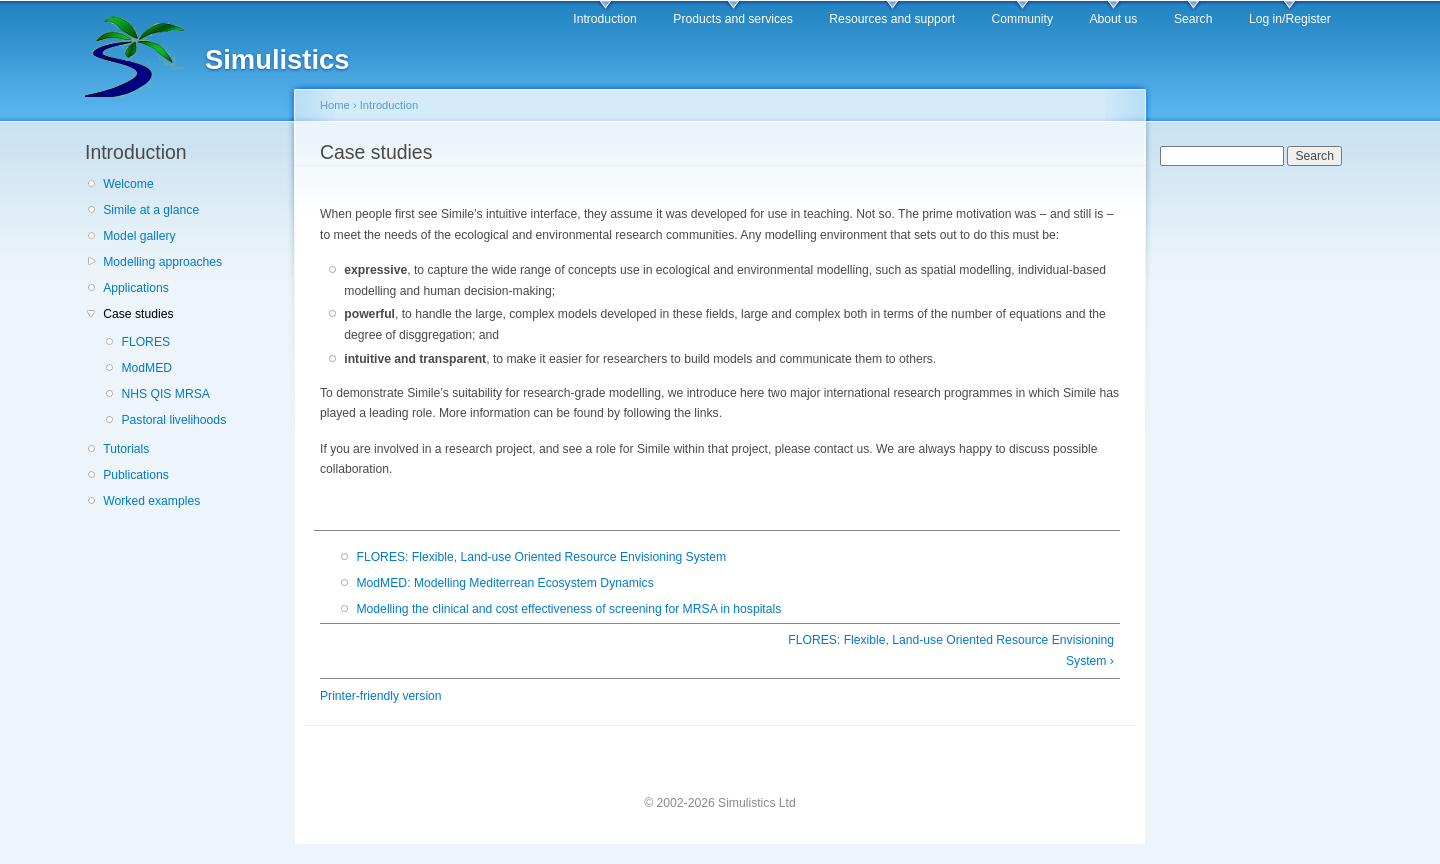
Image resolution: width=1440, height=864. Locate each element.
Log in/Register (1290, 19)
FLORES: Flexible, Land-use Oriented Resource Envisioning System (541, 557)
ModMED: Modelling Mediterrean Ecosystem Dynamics (504, 583)
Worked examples (151, 501)
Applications (136, 288)
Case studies (138, 314)
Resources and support (892, 19)
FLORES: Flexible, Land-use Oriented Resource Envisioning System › (951, 650)
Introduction (605, 19)
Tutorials (126, 449)
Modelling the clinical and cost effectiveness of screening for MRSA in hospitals (568, 609)
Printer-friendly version (381, 696)
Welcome (128, 184)
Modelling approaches (162, 262)
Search (1193, 19)
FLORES (145, 342)
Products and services (733, 19)
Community (1022, 19)
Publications (136, 475)
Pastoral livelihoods (173, 420)
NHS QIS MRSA (165, 394)
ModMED (146, 368)
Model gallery (139, 236)
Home (335, 105)
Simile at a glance (151, 210)
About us (1113, 19)
